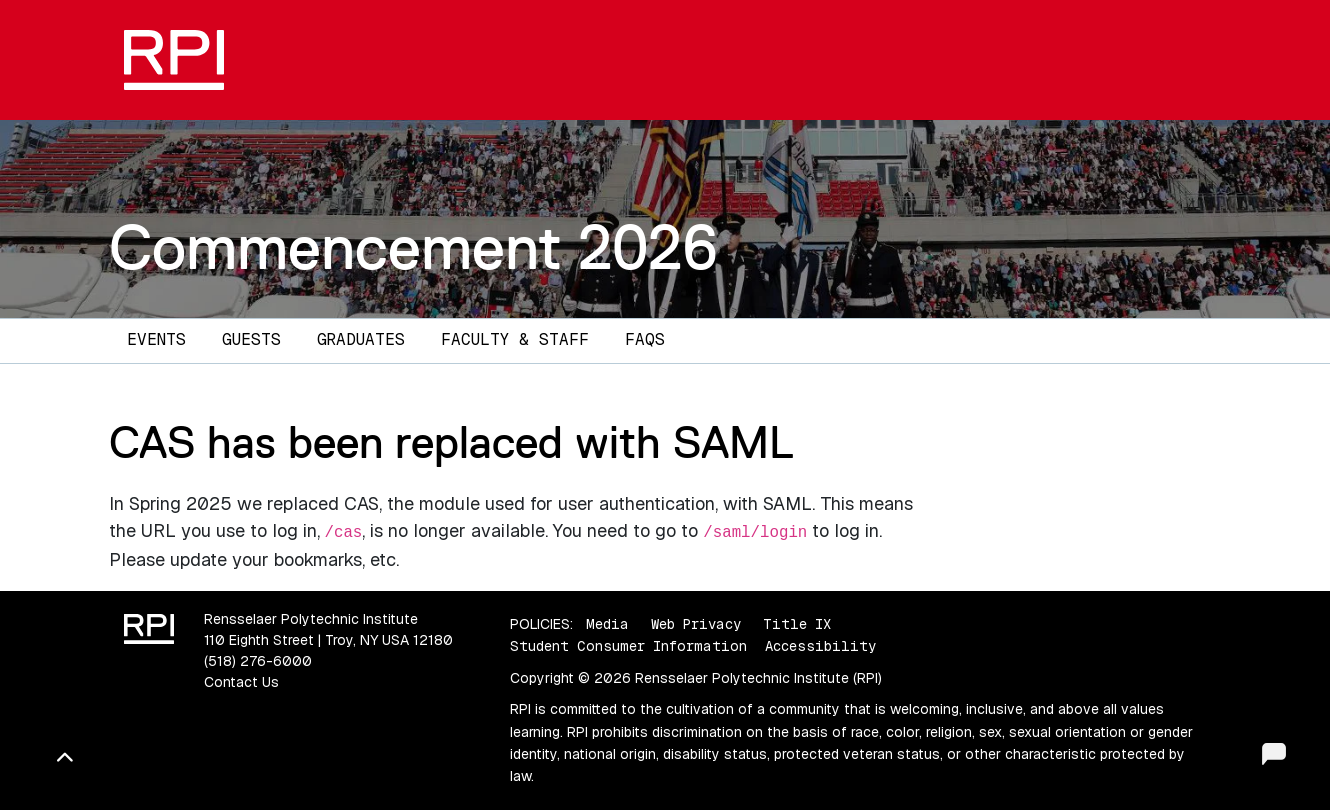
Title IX (797, 624)
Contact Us (241, 682)
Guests (251, 339)
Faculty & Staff (515, 339)
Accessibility (820, 646)
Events (156, 339)
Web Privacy (696, 624)
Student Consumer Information (628, 646)
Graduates (361, 339)
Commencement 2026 (413, 247)
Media (607, 624)
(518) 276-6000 (258, 661)
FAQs (645, 339)
